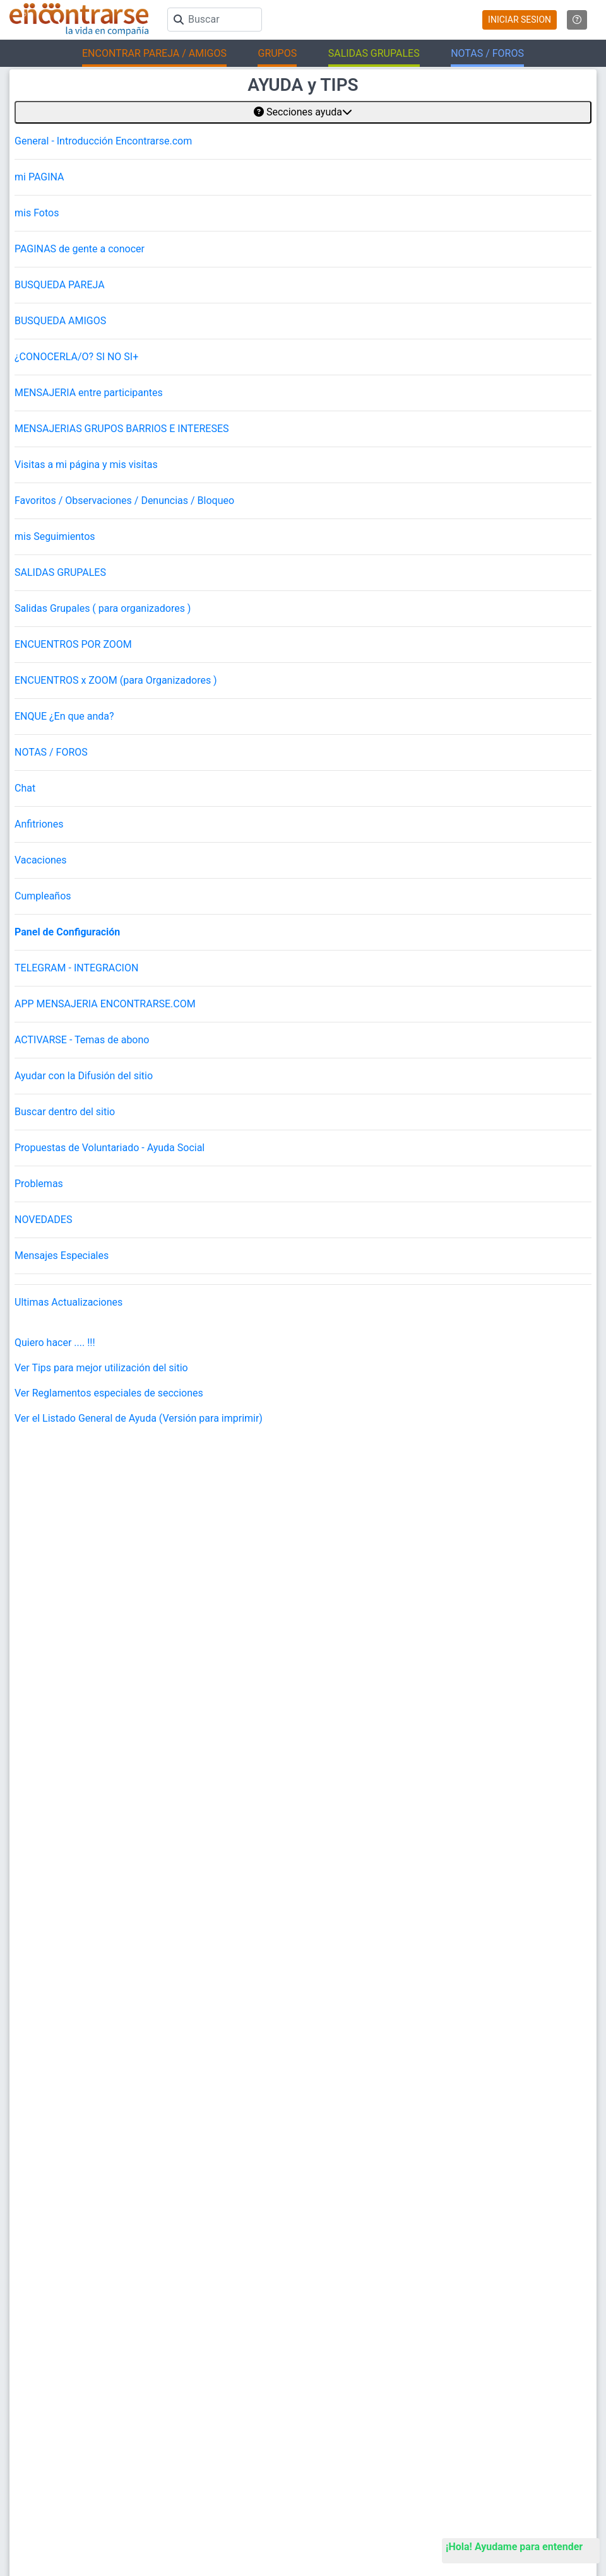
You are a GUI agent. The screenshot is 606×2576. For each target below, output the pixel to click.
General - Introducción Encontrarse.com (103, 141)
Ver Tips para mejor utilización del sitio (101, 1368)
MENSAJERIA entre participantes (89, 393)
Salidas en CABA (39, 2381)
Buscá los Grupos (344, 2381)
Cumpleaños (43, 896)
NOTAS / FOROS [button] (487, 53)
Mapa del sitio (337, 2217)
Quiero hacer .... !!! (55, 1343)
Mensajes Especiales (62, 1256)
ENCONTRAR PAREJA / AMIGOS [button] (154, 53)
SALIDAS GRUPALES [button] (374, 53)
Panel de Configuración (67, 932)
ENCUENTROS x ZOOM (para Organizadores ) (116, 680)
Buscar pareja (34, 2319)
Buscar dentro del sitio (65, 1112)
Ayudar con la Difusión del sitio (84, 1076)
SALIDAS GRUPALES (60, 572)
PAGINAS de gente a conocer (80, 249)
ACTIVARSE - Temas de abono (82, 1040)
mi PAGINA (39, 177)
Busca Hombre (35, 2340)
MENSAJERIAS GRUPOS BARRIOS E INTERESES (122, 429)
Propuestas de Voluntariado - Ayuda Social (110, 1148)
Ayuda (323, 2175)
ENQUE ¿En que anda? (64, 716)
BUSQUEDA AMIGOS (60, 321)
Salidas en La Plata (43, 2402)
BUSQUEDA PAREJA (60, 285)
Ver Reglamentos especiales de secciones (109, 1393)
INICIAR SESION (519, 20)
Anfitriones (39, 824)
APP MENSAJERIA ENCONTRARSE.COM (105, 1004)
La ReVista (331, 2340)
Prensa (325, 2258)
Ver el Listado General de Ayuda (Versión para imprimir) (139, 1418)
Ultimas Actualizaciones (68, 1302)
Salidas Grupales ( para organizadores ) (103, 608)
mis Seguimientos (55, 536)
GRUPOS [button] (277, 53)
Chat (25, 788)
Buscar (325, 2154)
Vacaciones (41, 860)
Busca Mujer (31, 2360)
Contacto (328, 2237)
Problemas (39, 1184)
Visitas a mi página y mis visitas (86, 465)
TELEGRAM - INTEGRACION (76, 968)
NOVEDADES (43, 1220)
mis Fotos (37, 213)
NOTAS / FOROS (51, 752)
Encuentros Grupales (349, 2319)
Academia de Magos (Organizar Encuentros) (391, 2402)
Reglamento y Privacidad (356, 2196)
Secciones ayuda (303, 112)
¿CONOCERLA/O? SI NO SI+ (76, 357)
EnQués (326, 2360)
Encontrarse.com (142, 2441)
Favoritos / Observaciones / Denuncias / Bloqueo (124, 500)
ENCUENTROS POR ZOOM (73, 644)
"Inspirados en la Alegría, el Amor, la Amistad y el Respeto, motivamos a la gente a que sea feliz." (377, 2441)
